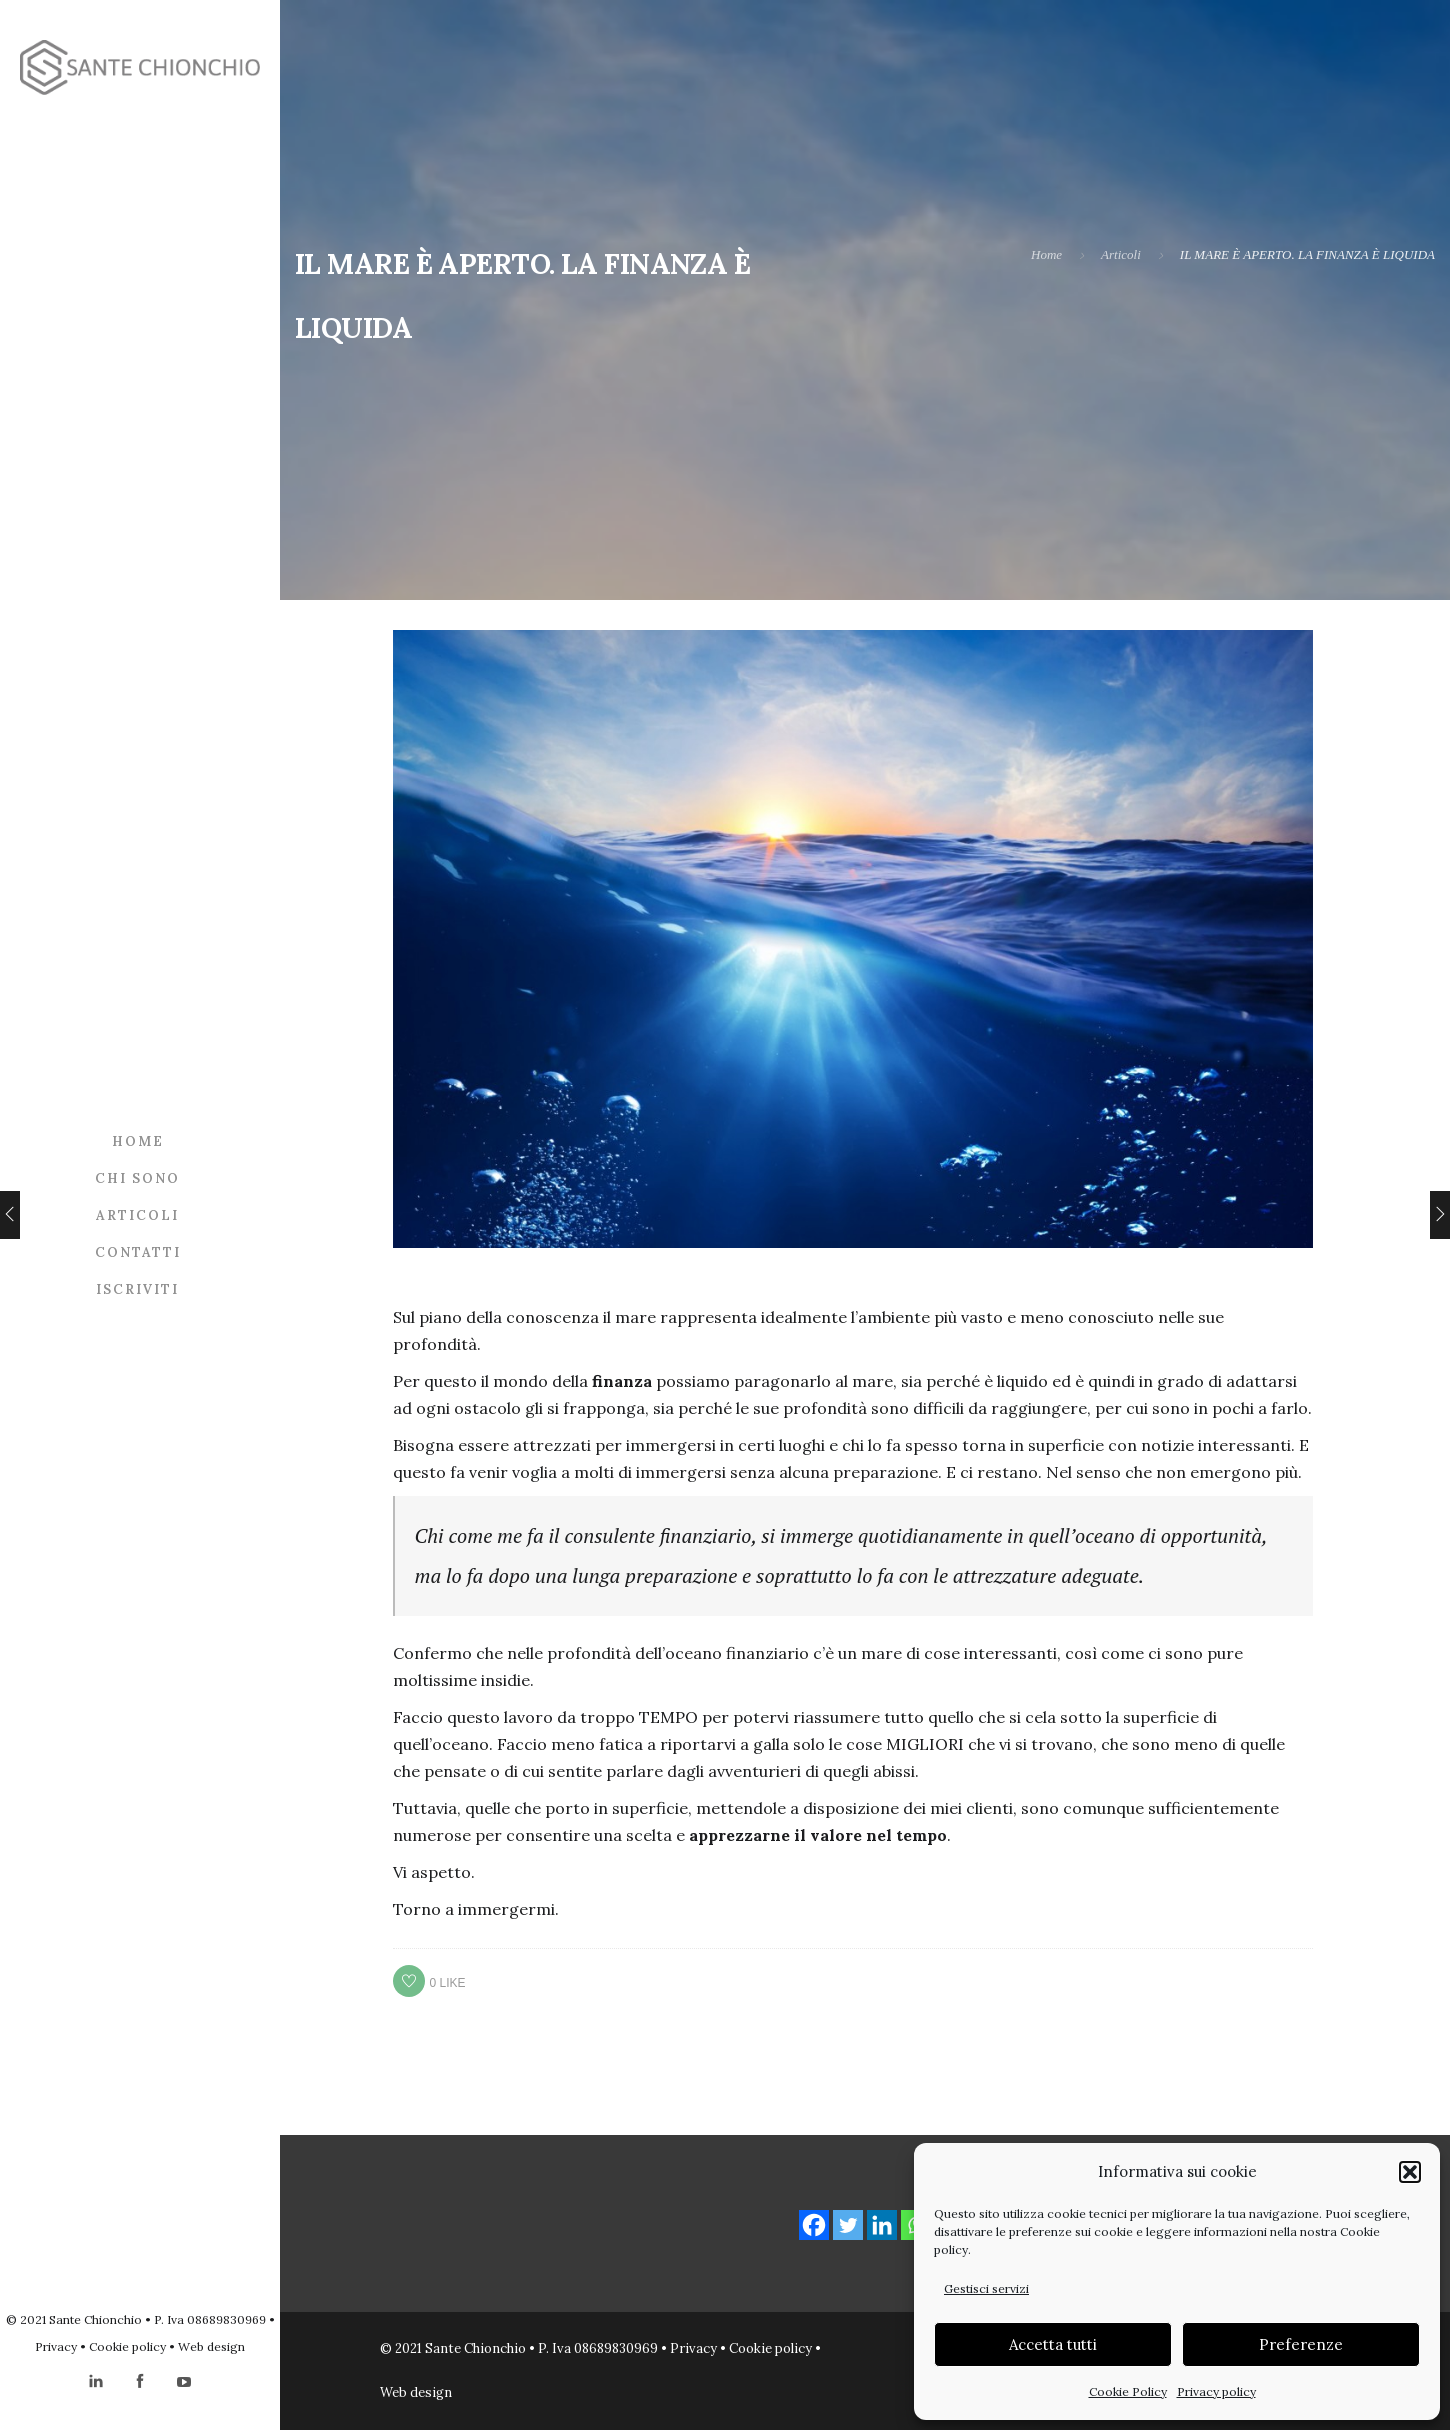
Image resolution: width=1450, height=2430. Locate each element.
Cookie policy (127, 2346)
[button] (1410, 2172)
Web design (211, 2346)
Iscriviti (137, 1289)
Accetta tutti (1053, 2344)
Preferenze (1301, 2344)
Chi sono (137, 1178)
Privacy (56, 2346)
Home (138, 1141)
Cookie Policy (1128, 2391)
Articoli (137, 1215)
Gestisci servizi (986, 2288)
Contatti (138, 1252)
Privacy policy (1216, 2391)
